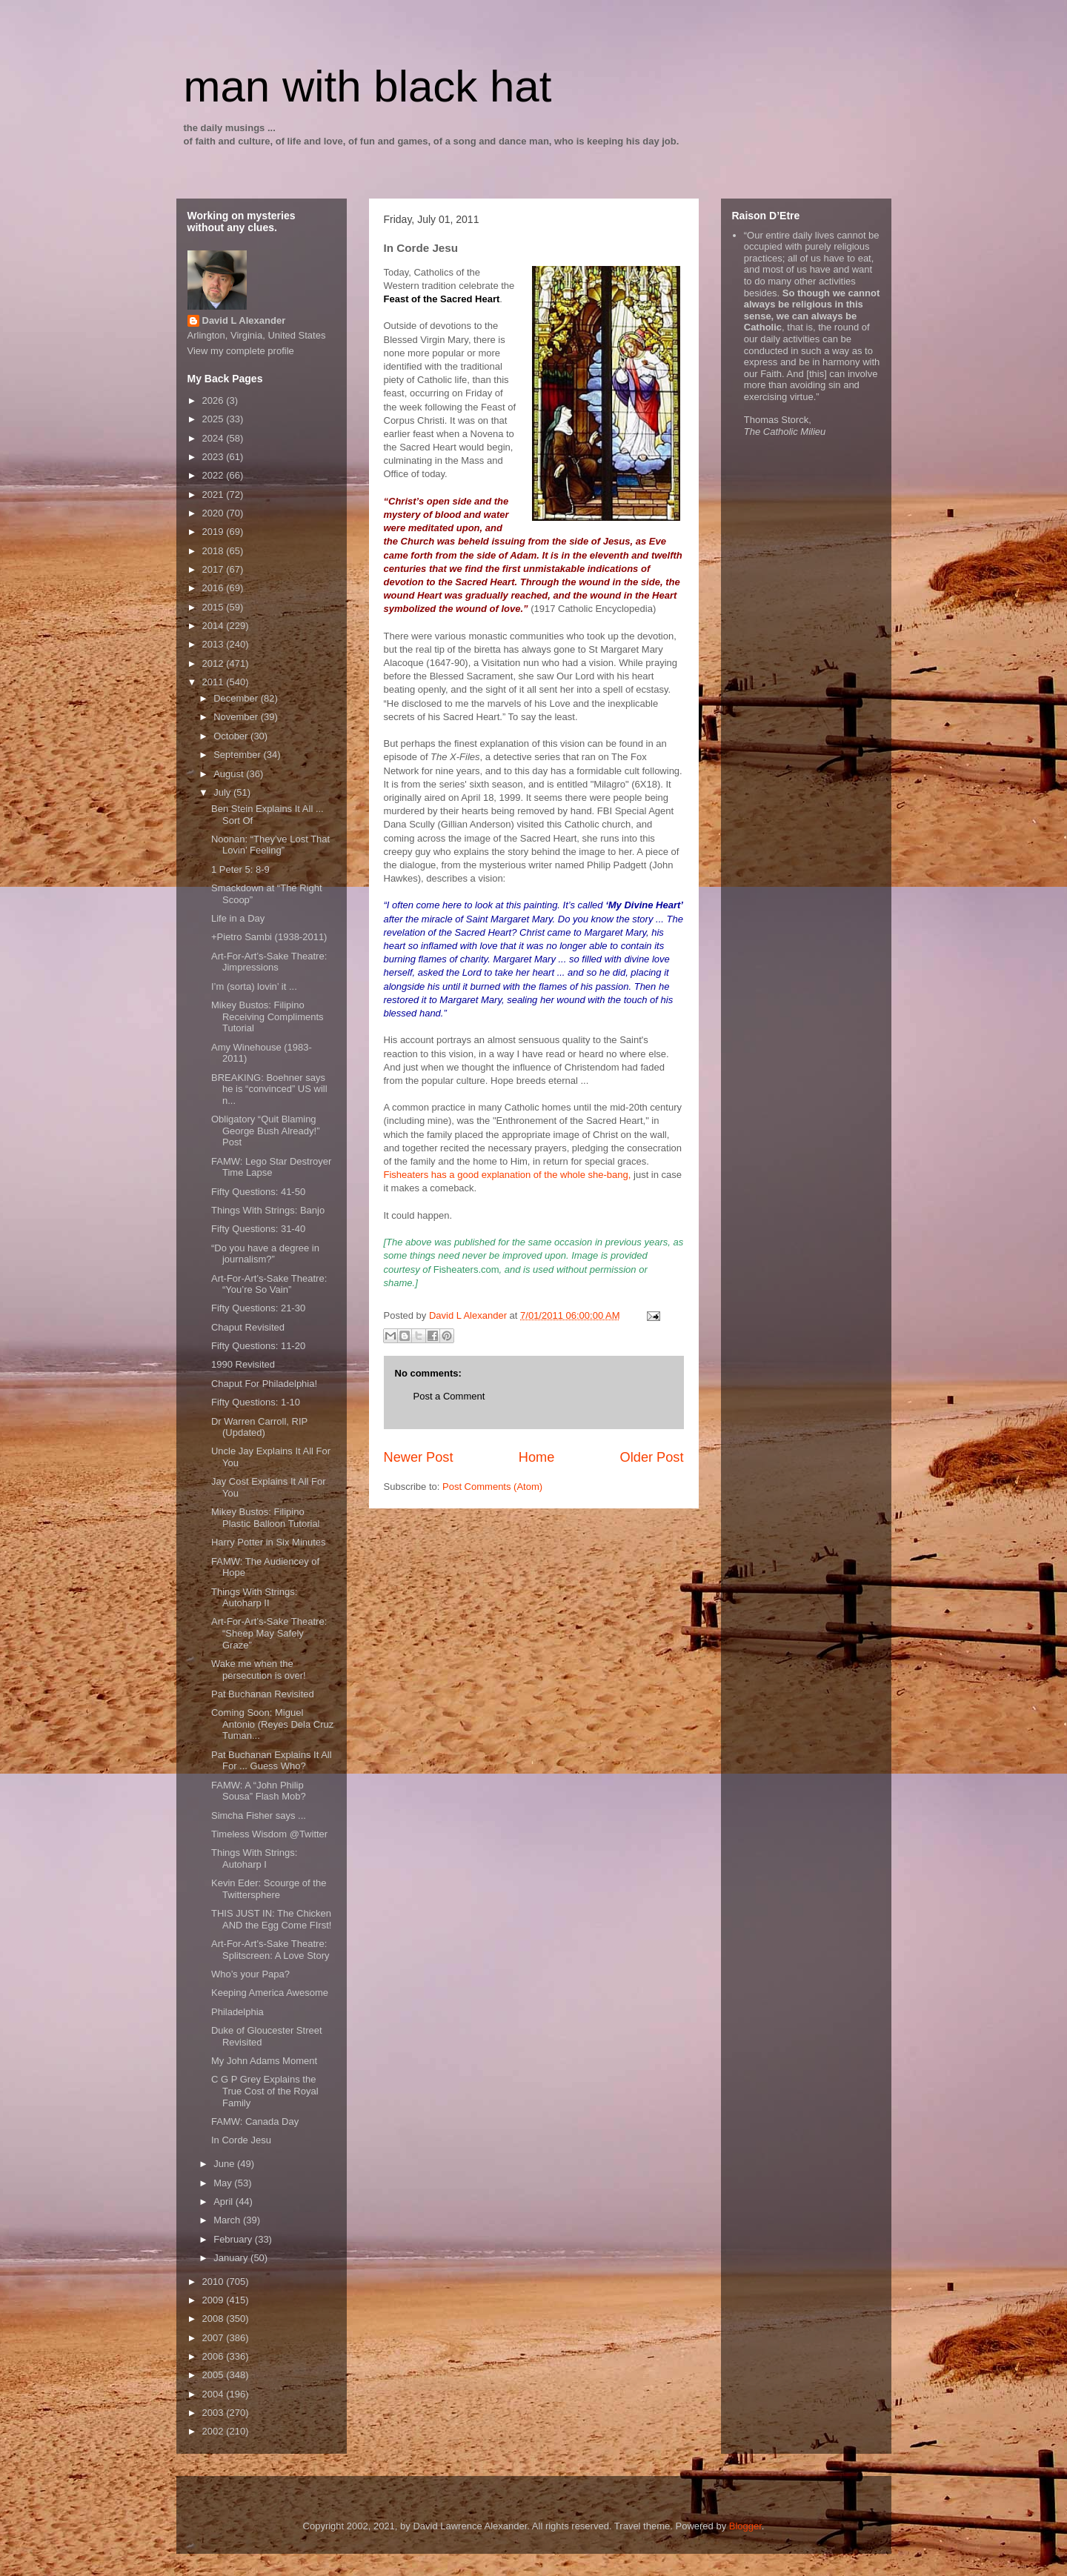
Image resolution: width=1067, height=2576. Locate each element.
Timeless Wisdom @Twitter (269, 1834)
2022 (214, 475)
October (231, 736)
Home (537, 1457)
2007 (214, 2337)
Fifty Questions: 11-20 (258, 1345)
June (225, 2163)
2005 (214, 2374)
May (223, 2183)
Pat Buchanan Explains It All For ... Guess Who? (271, 1760)
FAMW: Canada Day (255, 2121)
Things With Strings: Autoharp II (254, 1597)
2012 (214, 663)
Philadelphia (237, 2011)
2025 (214, 419)
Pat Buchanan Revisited (262, 1694)
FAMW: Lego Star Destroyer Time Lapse (271, 1167)
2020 (214, 513)
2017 (214, 569)
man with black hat (368, 86)
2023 (214, 456)
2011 (214, 682)
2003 (214, 2412)
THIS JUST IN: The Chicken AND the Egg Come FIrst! (271, 1919)
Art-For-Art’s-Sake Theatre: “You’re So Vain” (269, 1284)
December (237, 698)
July (223, 792)
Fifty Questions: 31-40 (258, 1228)
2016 (214, 587)
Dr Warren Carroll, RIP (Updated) (259, 1427)
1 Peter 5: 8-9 (240, 869)
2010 (214, 2281)
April (224, 2201)
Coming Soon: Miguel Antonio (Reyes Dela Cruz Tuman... (272, 1724)
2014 (214, 625)
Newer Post (418, 1457)
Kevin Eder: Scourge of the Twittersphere (268, 1888)
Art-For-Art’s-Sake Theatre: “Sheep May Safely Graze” (269, 1633)
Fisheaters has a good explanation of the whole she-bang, (507, 1174)
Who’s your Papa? (250, 1974)
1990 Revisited (243, 1364)
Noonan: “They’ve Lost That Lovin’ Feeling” (270, 844)
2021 (214, 494)
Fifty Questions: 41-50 (258, 1191)
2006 (214, 2356)
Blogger (745, 2526)
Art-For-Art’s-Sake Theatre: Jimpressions (269, 962)
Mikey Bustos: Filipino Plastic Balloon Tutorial (265, 1517)
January (231, 2257)
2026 (214, 400)
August (229, 773)
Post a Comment (449, 1396)
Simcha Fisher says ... (258, 1815)
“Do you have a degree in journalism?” (265, 1253)
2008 (214, 2318)
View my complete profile (240, 350)
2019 (214, 531)
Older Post (652, 1457)
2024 (214, 438)
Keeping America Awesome (269, 1992)
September (238, 754)
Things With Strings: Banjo (268, 1210)
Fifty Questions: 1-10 (255, 1402)
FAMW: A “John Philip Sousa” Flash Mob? (258, 1791)
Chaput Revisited (248, 1327)
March (228, 2220)
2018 (214, 550)
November (237, 716)
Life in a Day (238, 918)
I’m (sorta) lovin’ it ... (254, 986)
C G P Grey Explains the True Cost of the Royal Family (265, 2091)
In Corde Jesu (241, 2140)
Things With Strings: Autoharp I (254, 1858)
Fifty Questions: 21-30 (258, 1308)
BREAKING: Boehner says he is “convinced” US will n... (269, 1089)
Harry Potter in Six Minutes (268, 1542)
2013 (214, 644)
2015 (214, 607)
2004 (214, 2394)
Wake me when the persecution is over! (258, 1669)
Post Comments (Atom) (492, 1486)
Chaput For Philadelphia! (264, 1383)
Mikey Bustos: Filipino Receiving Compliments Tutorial (267, 1016)
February (234, 2239)
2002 (214, 2431)
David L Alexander (244, 320)
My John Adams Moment (264, 2060)
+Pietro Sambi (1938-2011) (269, 936)
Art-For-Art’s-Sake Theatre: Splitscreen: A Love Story (270, 1949)
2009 (214, 2300)
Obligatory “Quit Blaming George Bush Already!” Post (265, 1131)
